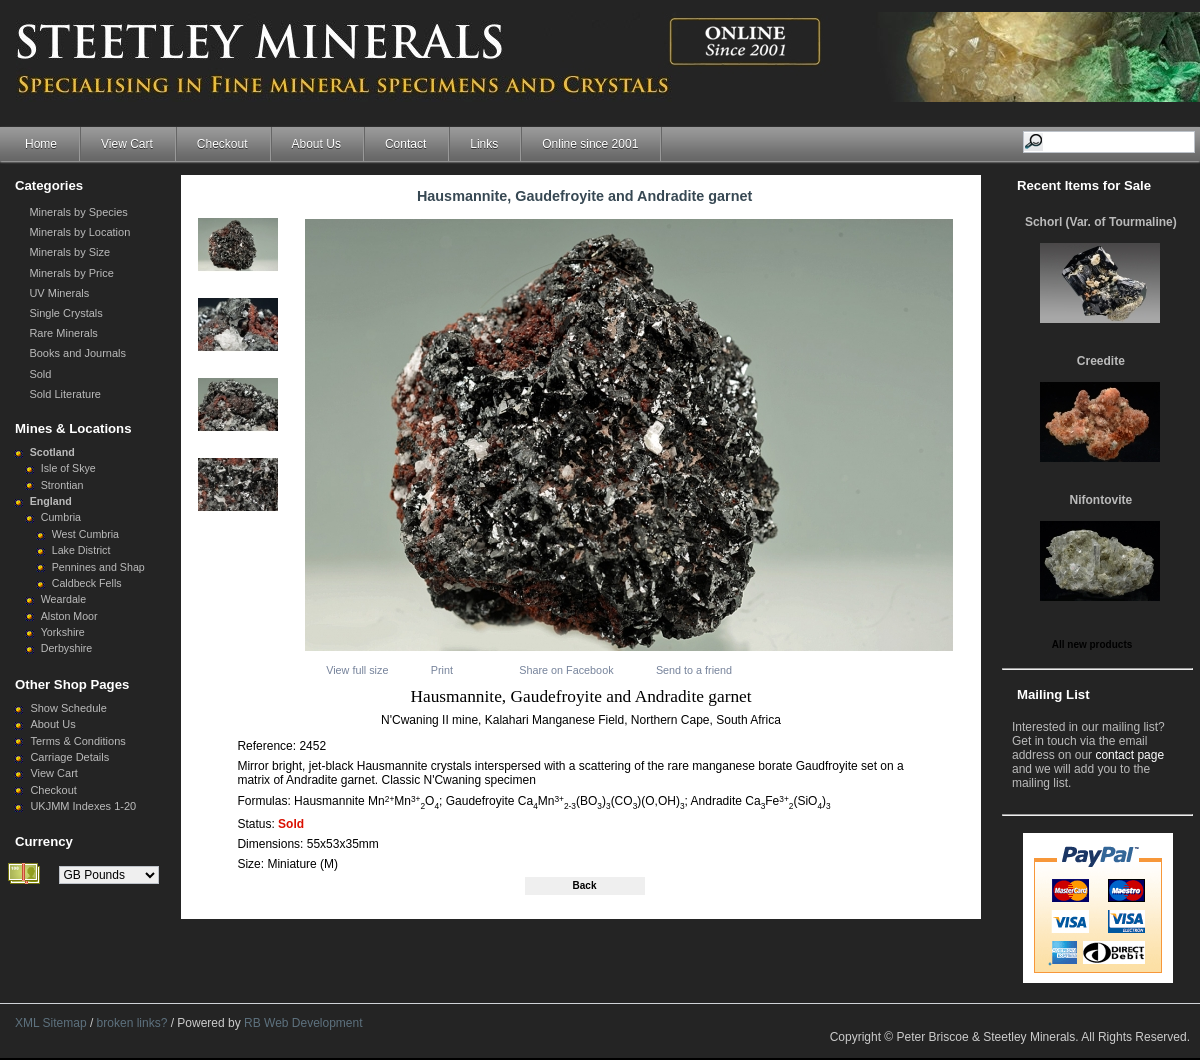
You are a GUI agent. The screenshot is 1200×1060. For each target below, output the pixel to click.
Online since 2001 (590, 144)
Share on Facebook (566, 670)
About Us (316, 144)
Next (286, 252)
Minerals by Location (79, 232)
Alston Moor (69, 616)
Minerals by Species (78, 212)
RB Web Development (303, 1023)
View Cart (127, 144)
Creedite (1101, 361)
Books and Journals (77, 353)
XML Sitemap (51, 1023)
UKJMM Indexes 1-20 (83, 806)
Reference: (268, 746)
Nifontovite (1101, 500)
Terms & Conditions (77, 741)
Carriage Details (69, 757)
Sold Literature (65, 394)
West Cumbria (85, 534)
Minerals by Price (71, 273)
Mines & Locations (73, 428)
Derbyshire (67, 648)
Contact (405, 144)
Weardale (63, 599)
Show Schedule (68, 708)
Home (41, 144)
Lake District (81, 550)
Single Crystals (65, 313)
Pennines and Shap (98, 567)
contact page (1129, 755)
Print (442, 670)
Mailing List (1053, 694)
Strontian (62, 485)
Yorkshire (63, 632)
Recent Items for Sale (1084, 185)
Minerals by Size (69, 252)
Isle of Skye (68, 468)
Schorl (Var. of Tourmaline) (1101, 222)
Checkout (222, 144)
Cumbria (61, 517)
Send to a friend (694, 670)
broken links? (132, 1023)
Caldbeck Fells (87, 583)
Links (484, 144)
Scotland (52, 452)
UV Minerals (59, 293)
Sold (40, 374)
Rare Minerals (63, 333)
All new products (1092, 644)
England (51, 501)
